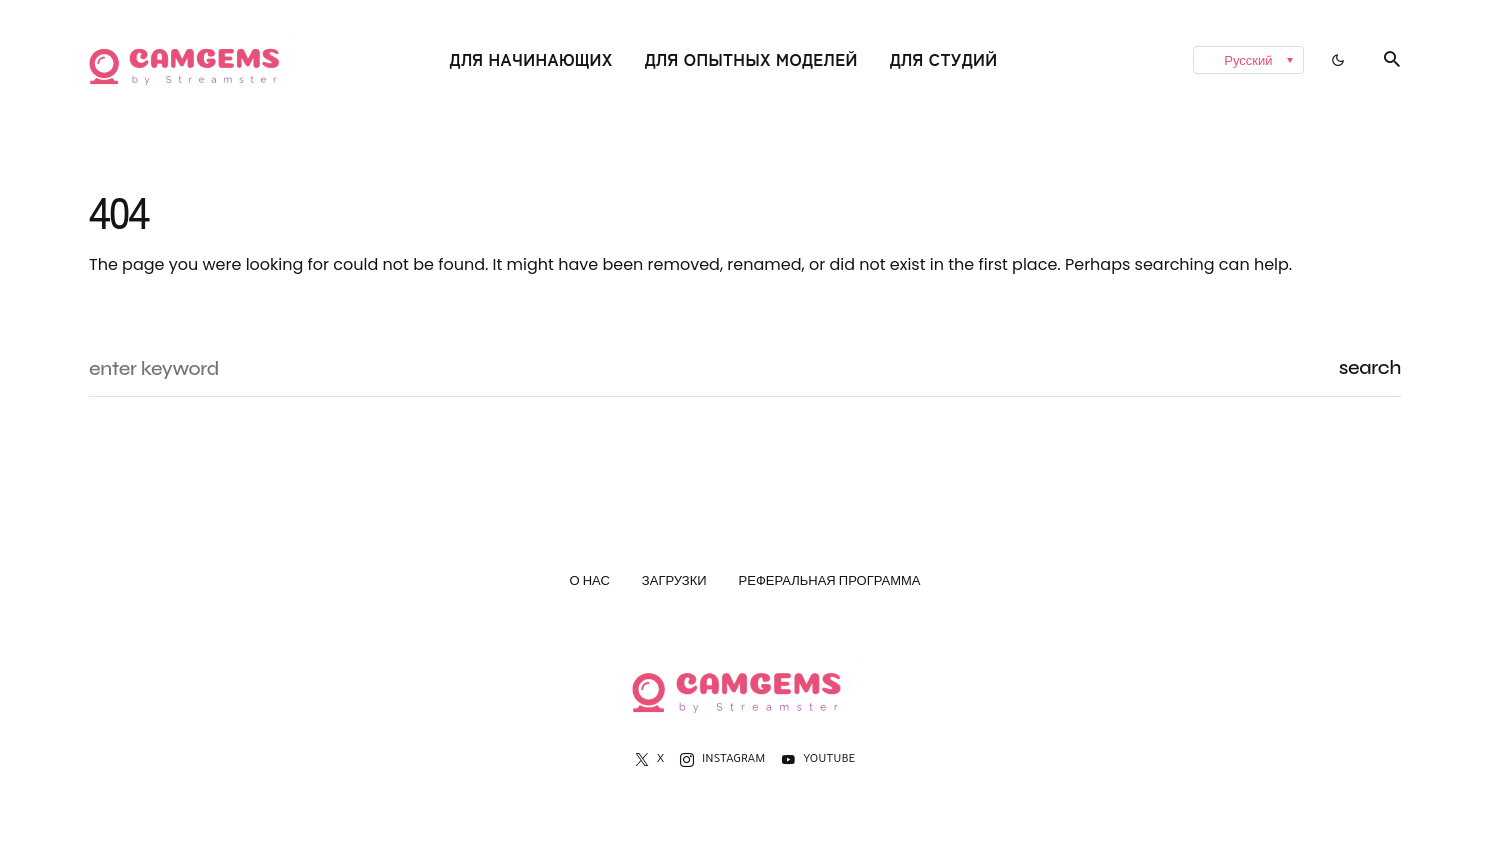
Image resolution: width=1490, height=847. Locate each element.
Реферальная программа (830, 583)
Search (1370, 367)
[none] (1180, 60)
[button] (1338, 60)
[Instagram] (722, 760)
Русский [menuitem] (1248, 60)
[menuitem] (1248, 60)
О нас (589, 583)
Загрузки (674, 583)
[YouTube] (818, 760)
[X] (649, 760)
